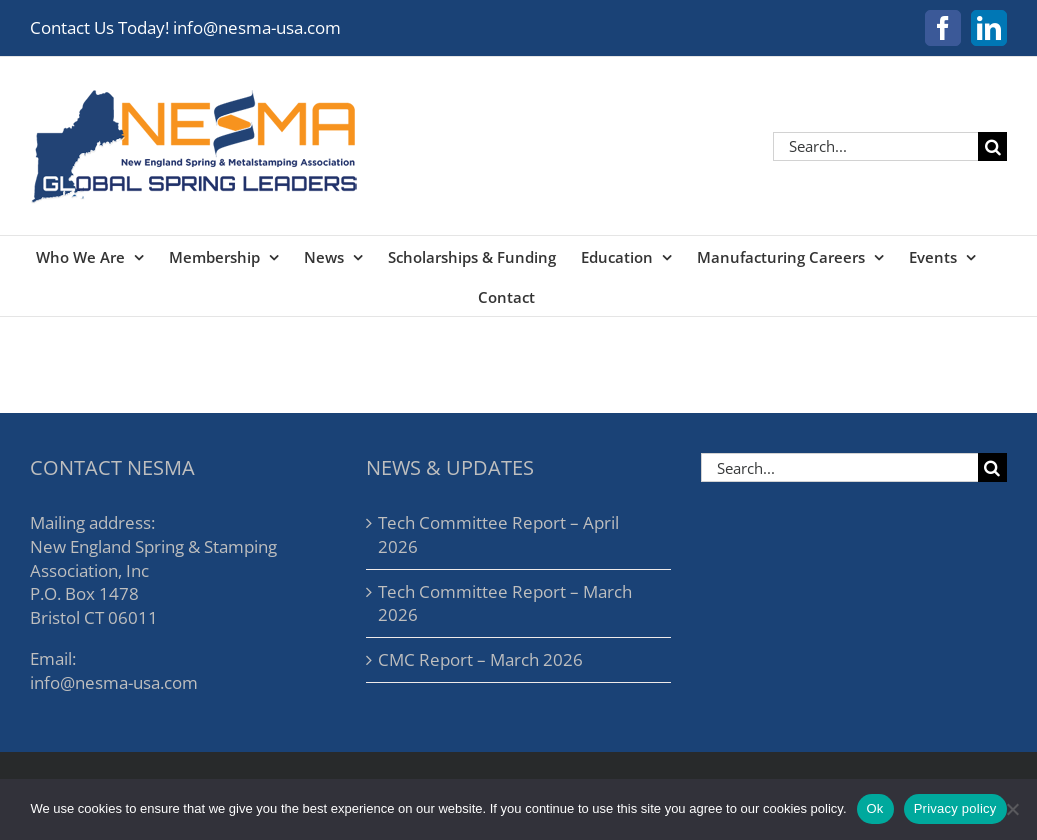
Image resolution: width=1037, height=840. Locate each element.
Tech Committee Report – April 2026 (498, 534)
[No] (1012, 809)
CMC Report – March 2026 (480, 659)
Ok (875, 808)
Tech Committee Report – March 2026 (505, 603)
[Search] (992, 146)
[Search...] (875, 146)
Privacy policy (955, 808)
